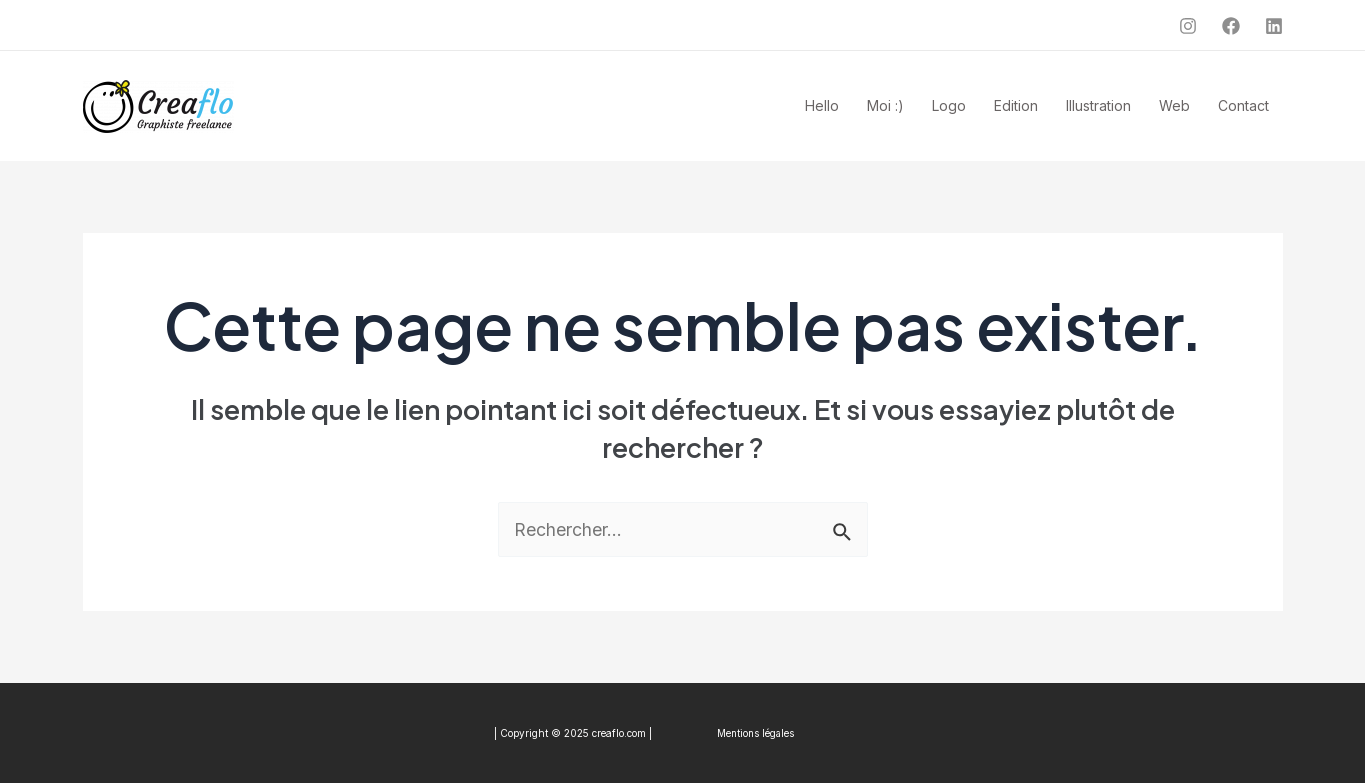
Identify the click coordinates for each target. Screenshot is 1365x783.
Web (1174, 105)
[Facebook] (1231, 26)
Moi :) (885, 105)
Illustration (1098, 105)
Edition (1016, 105)
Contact (1243, 105)
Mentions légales (754, 733)
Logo (949, 105)
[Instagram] (1188, 26)
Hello (822, 105)
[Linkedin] (1274, 26)
